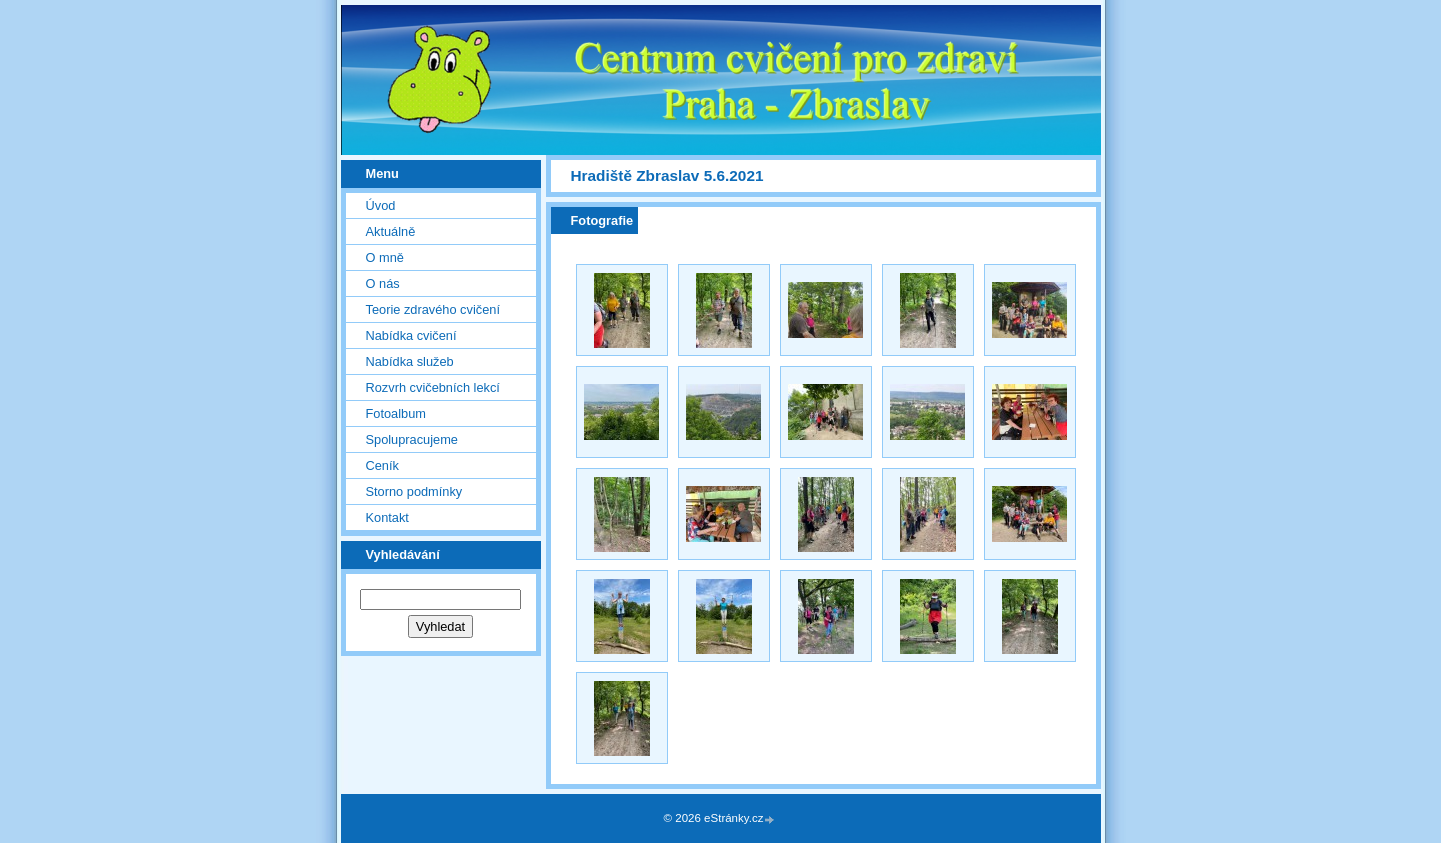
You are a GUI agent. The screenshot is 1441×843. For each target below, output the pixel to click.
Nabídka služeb (410, 361)
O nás (383, 283)
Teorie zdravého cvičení (433, 309)
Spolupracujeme (412, 439)
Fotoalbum (396, 413)
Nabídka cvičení (411, 335)
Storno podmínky (414, 491)
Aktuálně (391, 231)
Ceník (382, 465)
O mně (385, 257)
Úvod (381, 205)
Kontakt (387, 517)
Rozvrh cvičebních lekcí (433, 387)
